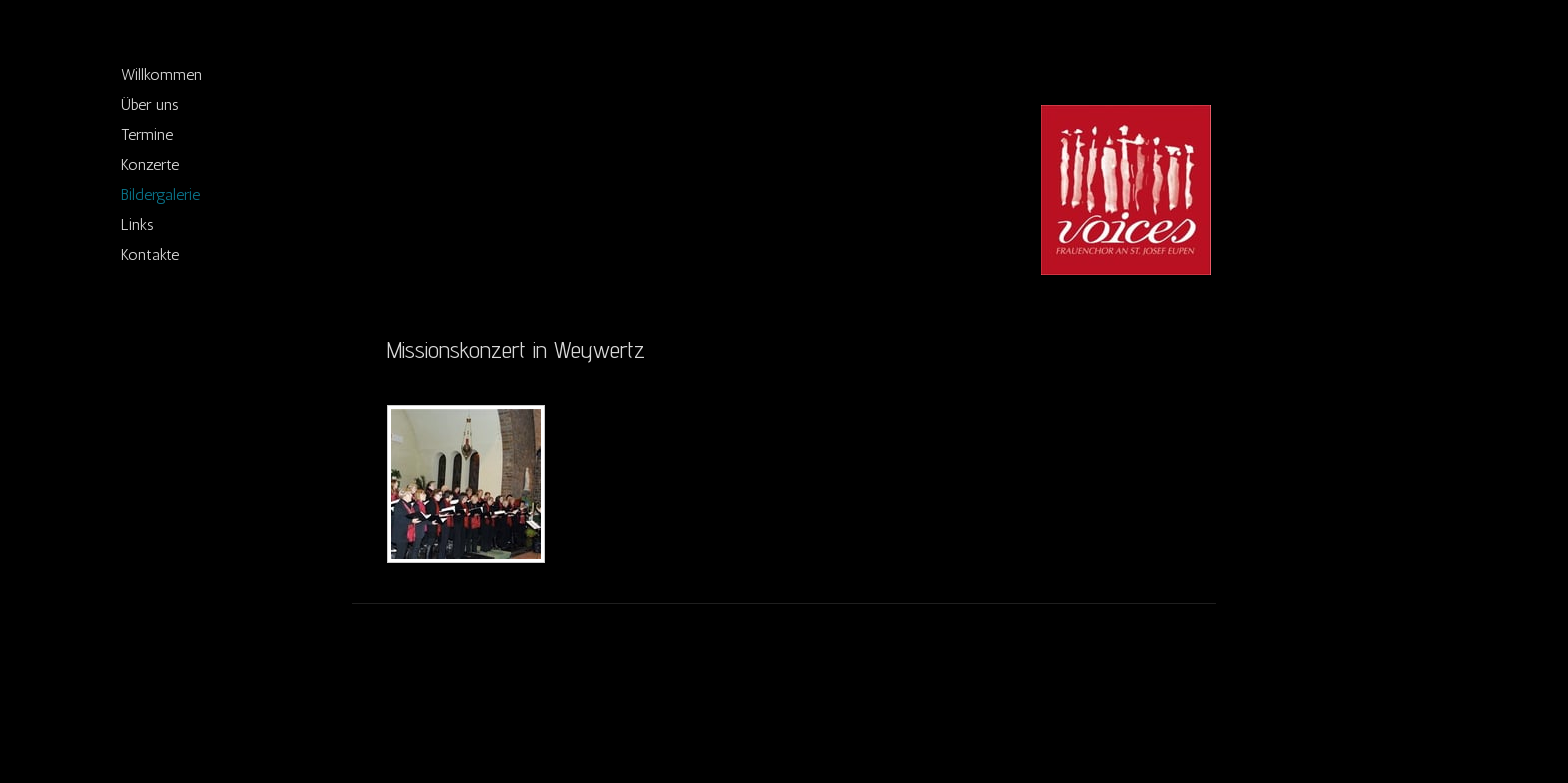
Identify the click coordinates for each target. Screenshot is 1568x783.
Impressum (413, 704)
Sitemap (551, 704)
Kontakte (150, 254)
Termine (147, 134)
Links (137, 224)
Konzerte (150, 164)
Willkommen (161, 74)
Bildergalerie (160, 194)
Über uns (150, 104)
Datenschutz (487, 704)
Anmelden (1157, 723)
